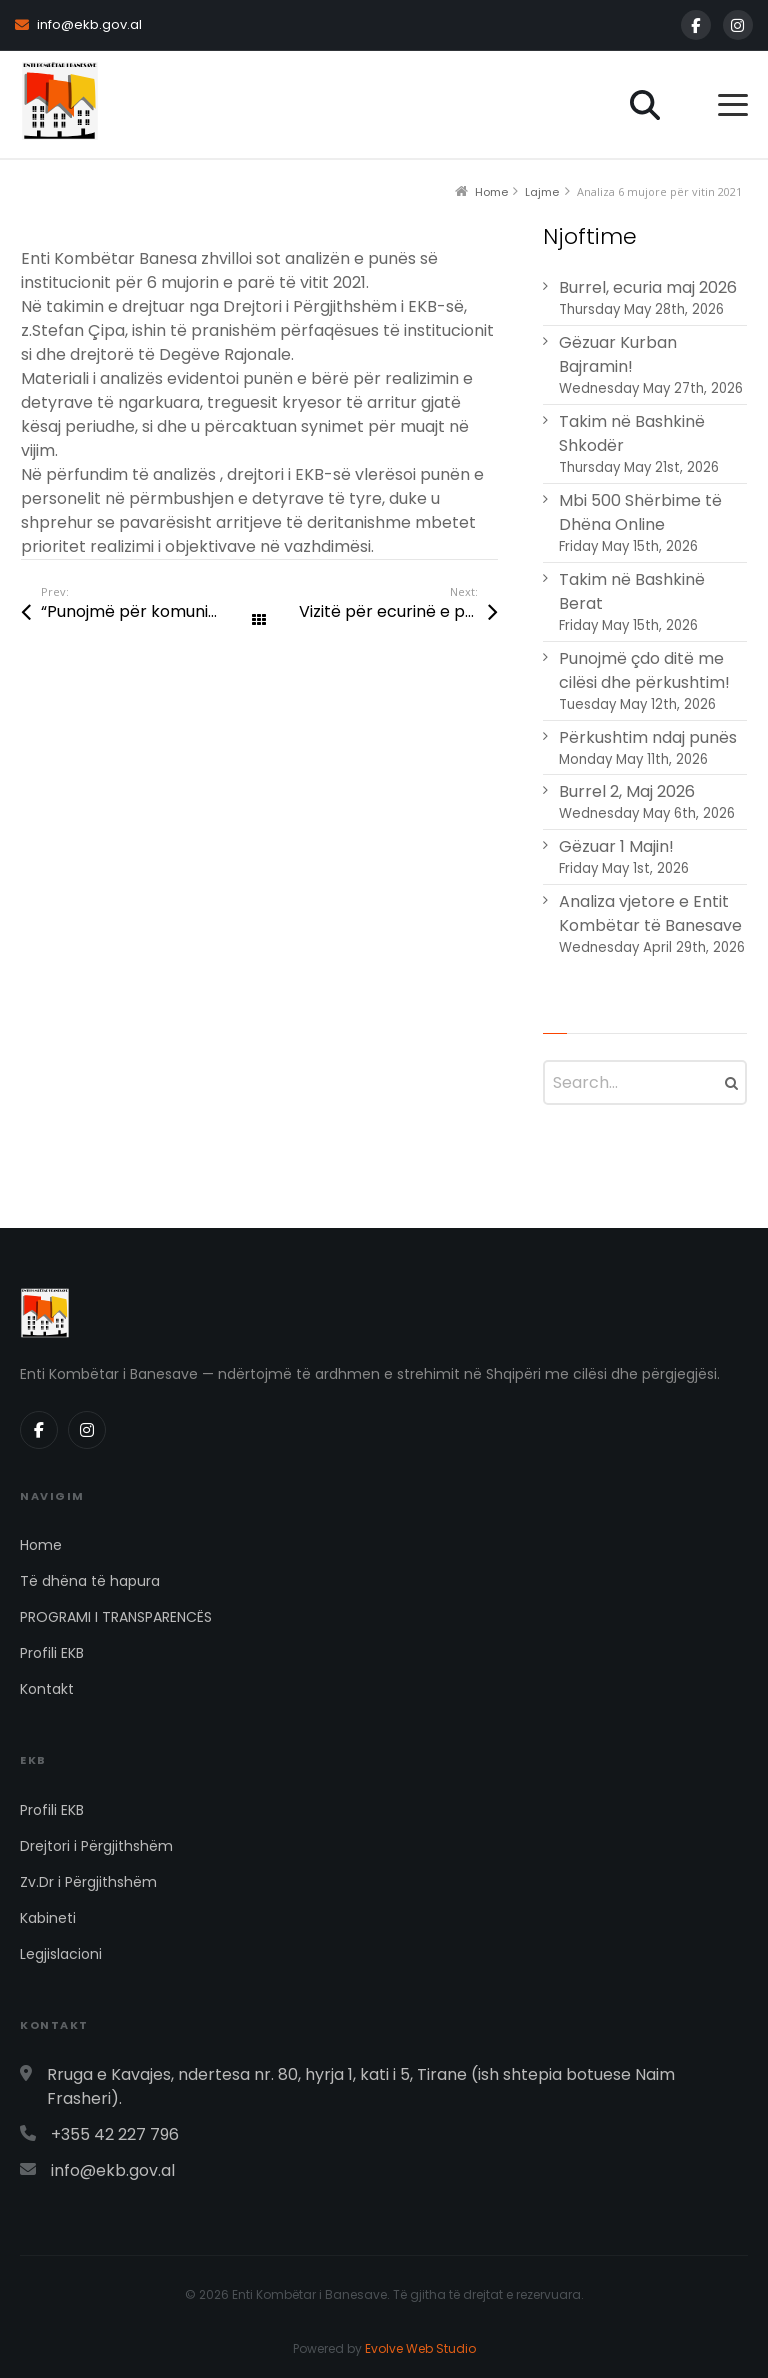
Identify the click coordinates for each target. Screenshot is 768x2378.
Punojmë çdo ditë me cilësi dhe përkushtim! (644, 670)
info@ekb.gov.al (78, 24)
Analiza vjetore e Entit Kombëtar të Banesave (650, 913)
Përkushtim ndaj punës (648, 737)
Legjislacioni (61, 1954)
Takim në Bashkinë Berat (632, 591)
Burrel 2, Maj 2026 (627, 791)
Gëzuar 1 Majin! (616, 846)
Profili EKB (52, 1653)
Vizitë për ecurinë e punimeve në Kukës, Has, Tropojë (398, 611)
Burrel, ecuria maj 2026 (648, 287)
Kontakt (47, 1689)
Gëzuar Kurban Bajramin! (618, 354)
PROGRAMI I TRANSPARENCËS (116, 1617)
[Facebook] (696, 25)
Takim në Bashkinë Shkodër (632, 433)
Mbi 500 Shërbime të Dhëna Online (640, 512)
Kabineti (48, 1918)
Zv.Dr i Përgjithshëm (88, 1882)
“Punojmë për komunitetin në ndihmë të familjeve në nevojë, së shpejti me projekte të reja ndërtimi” (150, 611)
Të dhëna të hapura (90, 1581)
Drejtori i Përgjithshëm (96, 1846)
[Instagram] (738, 25)
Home (41, 1545)
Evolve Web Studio (420, 2348)
